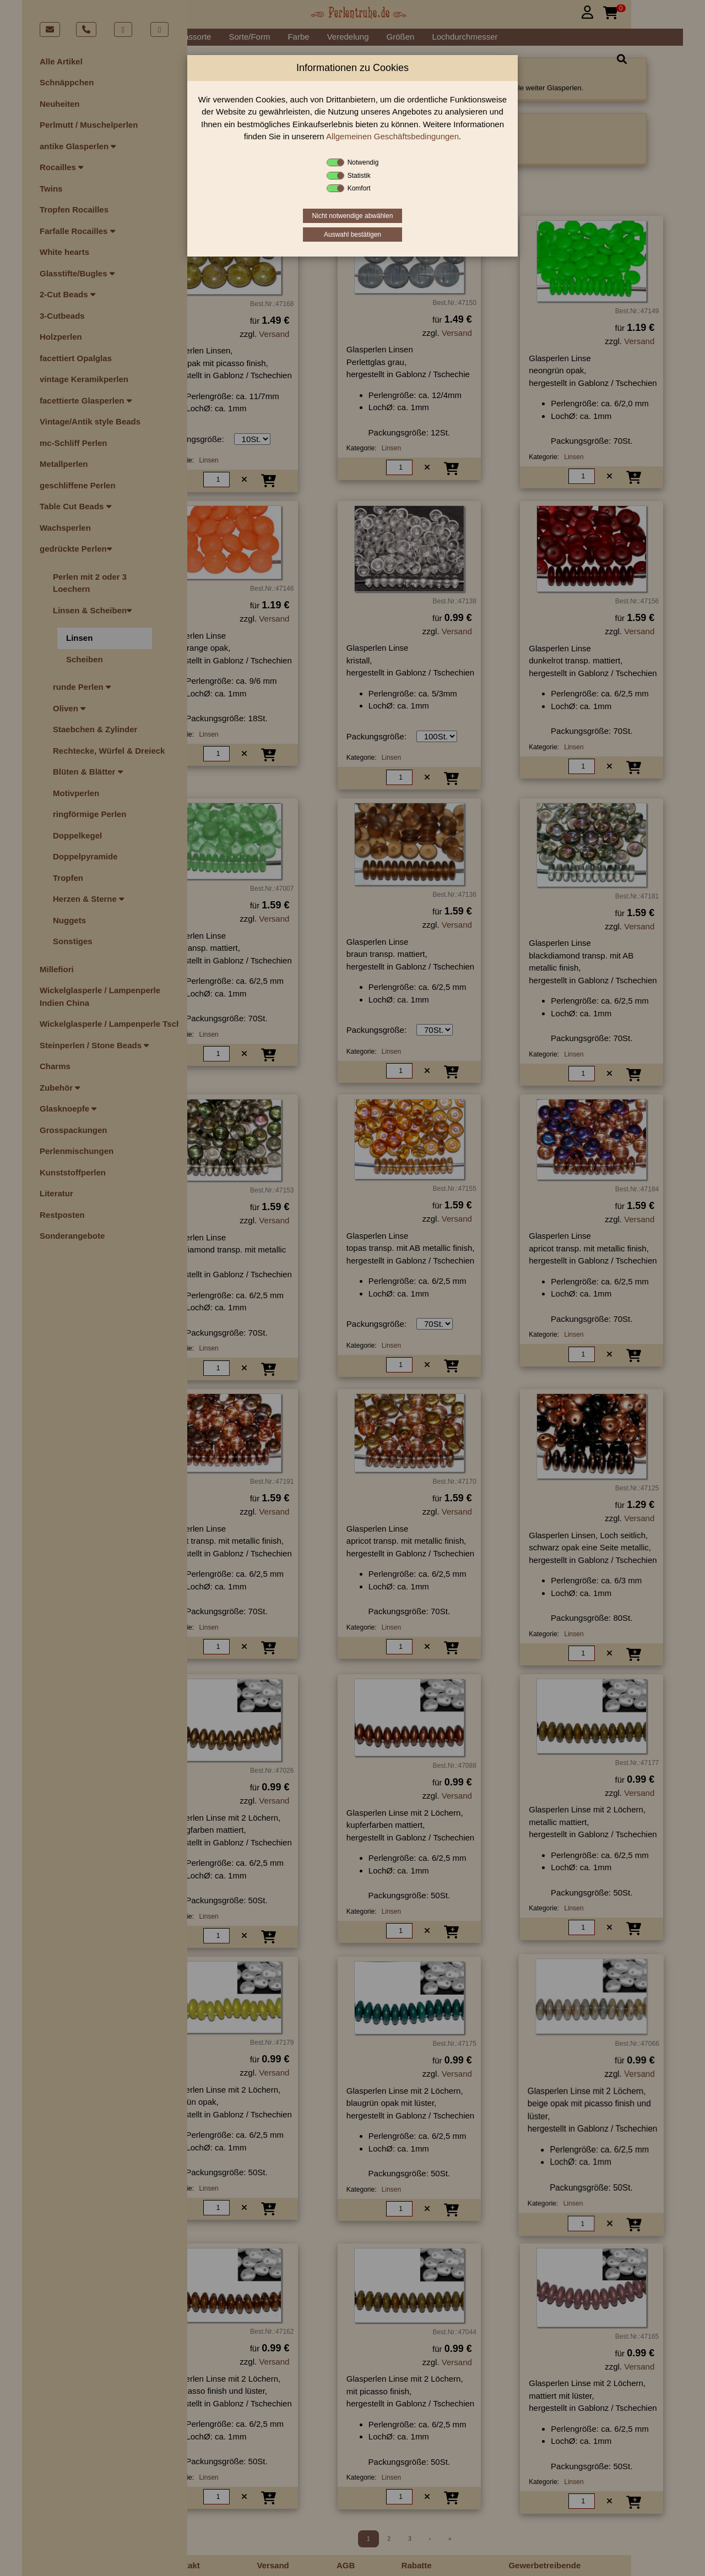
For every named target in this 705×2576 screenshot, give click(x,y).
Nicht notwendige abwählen (352, 216)
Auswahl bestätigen (352, 234)
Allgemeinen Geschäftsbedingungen (392, 136)
